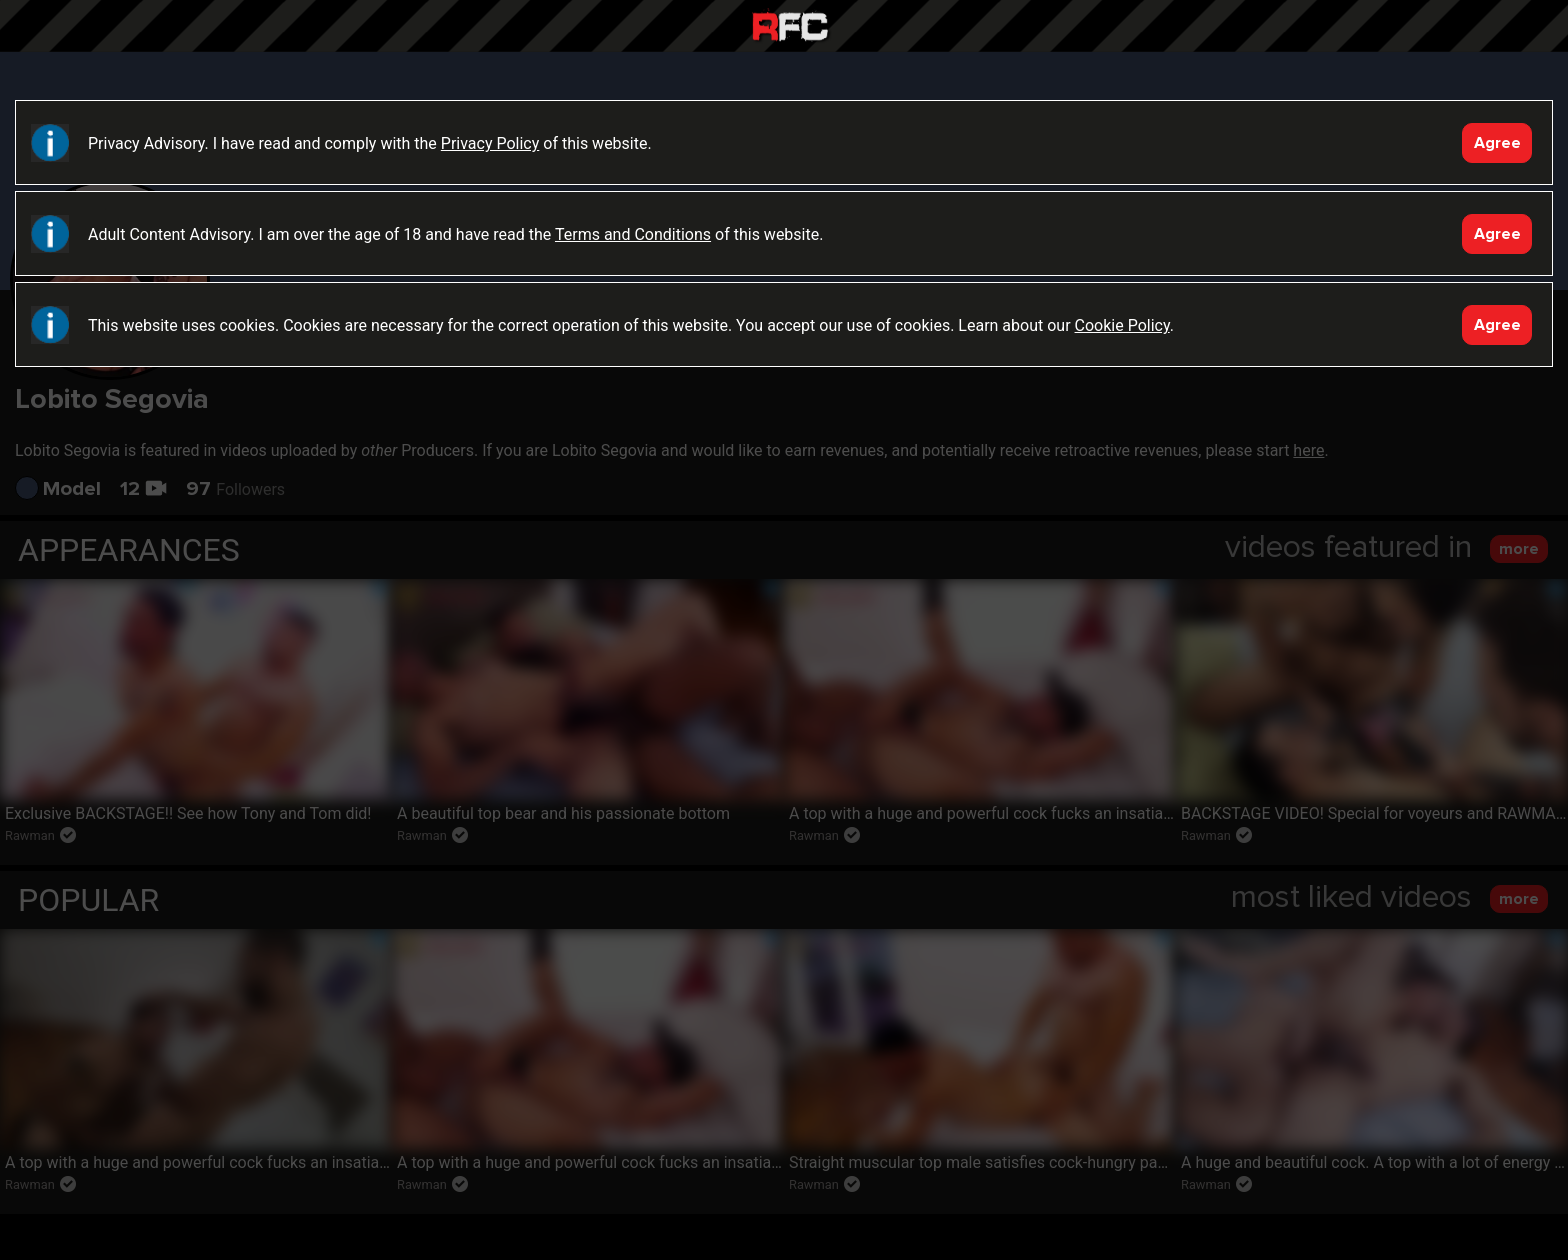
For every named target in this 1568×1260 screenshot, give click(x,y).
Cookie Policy (1122, 325)
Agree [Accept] (1497, 143)
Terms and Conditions (633, 234)
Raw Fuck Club (790, 28)
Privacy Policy (490, 143)
